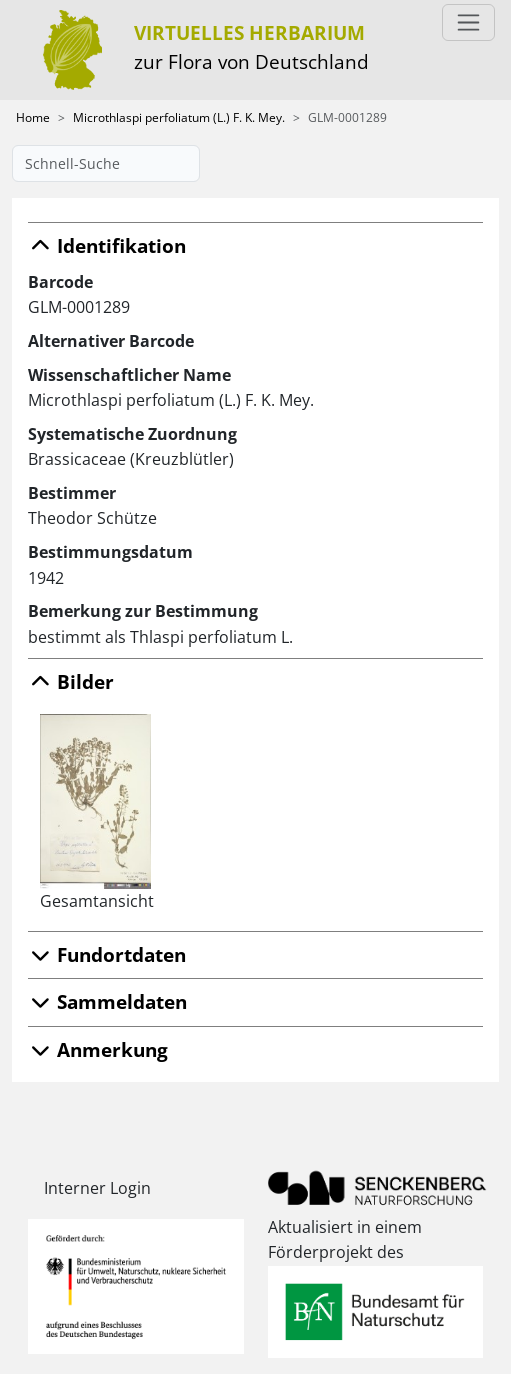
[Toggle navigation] (468, 22)
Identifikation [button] (107, 245)
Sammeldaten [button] (107, 1001)
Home (33, 117)
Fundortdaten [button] (107, 954)
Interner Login (97, 1188)
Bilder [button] (71, 681)
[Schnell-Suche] (106, 163)
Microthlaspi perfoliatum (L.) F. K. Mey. (179, 117)
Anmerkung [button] (98, 1049)
